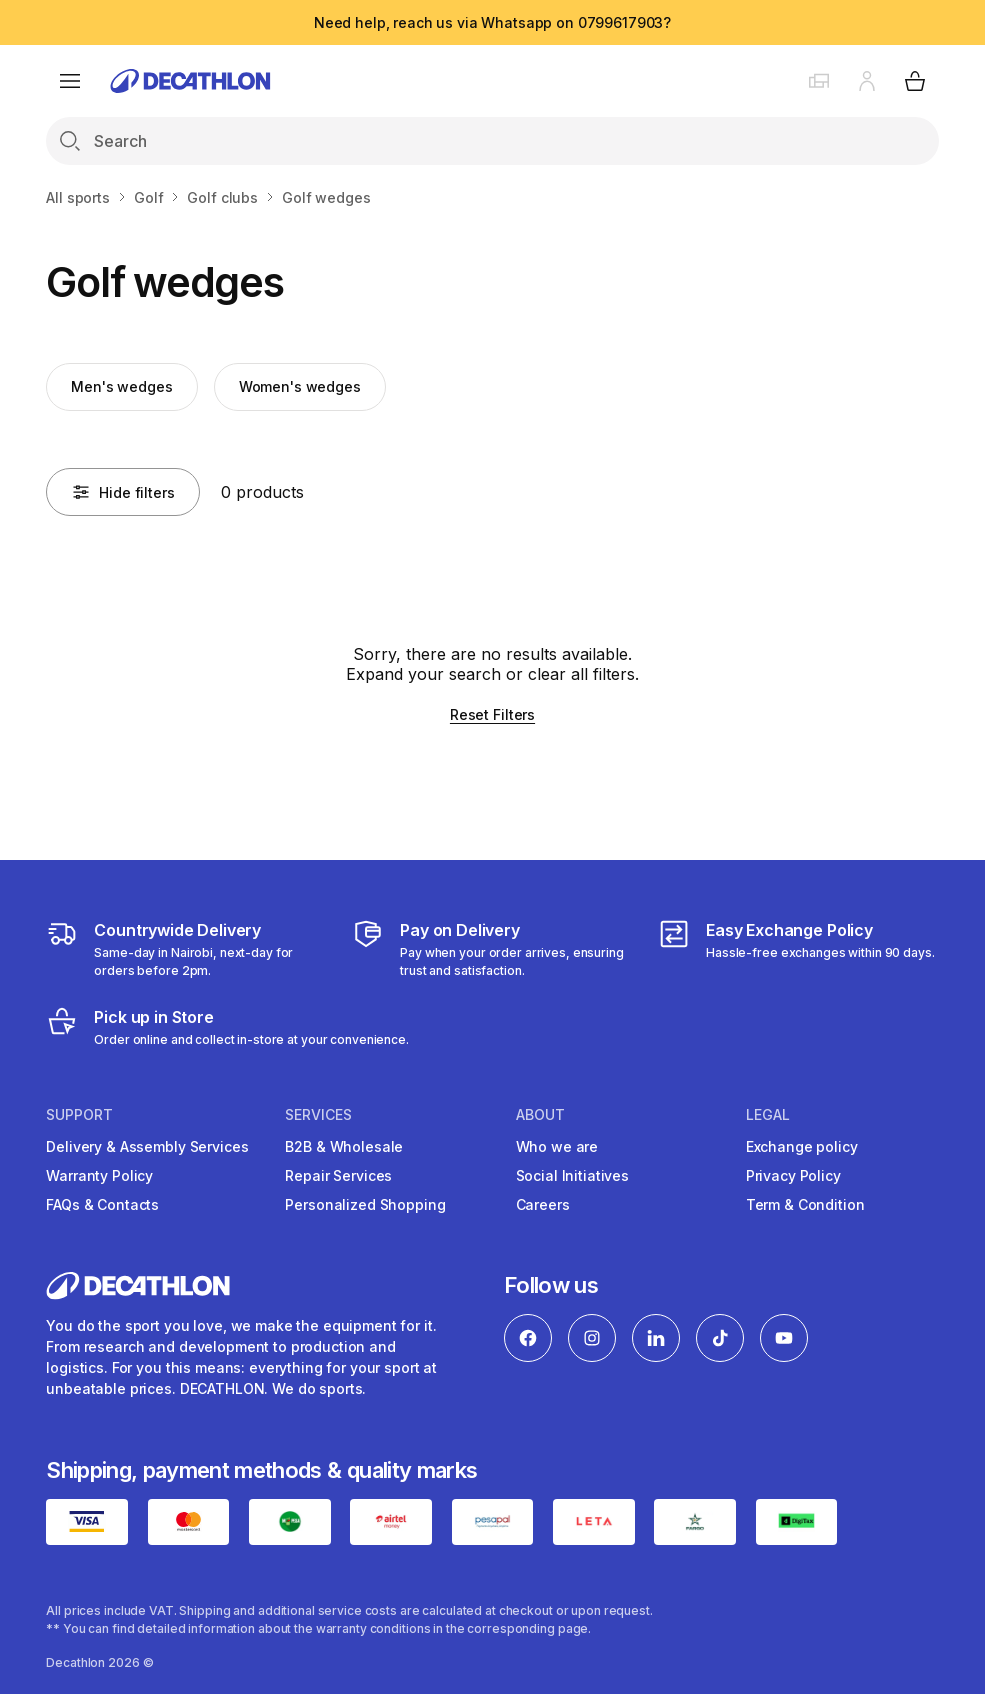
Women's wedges (300, 386)
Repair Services (338, 1175)
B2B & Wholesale (344, 1146)
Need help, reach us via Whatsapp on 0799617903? (492, 22)
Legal (768, 1115)
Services (318, 1115)
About (540, 1115)
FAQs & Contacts (102, 1204)
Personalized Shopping (365, 1204)
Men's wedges (121, 386)
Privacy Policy (793, 1175)
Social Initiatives (572, 1175)
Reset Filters (492, 714)
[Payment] (492, 949)
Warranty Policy (99, 1175)
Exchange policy (802, 1146)
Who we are (557, 1146)
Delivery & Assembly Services (147, 1146)
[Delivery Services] (186, 949)
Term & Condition (805, 1204)
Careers (543, 1204)
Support (79, 1115)
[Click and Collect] (227, 1027)
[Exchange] (796, 949)
